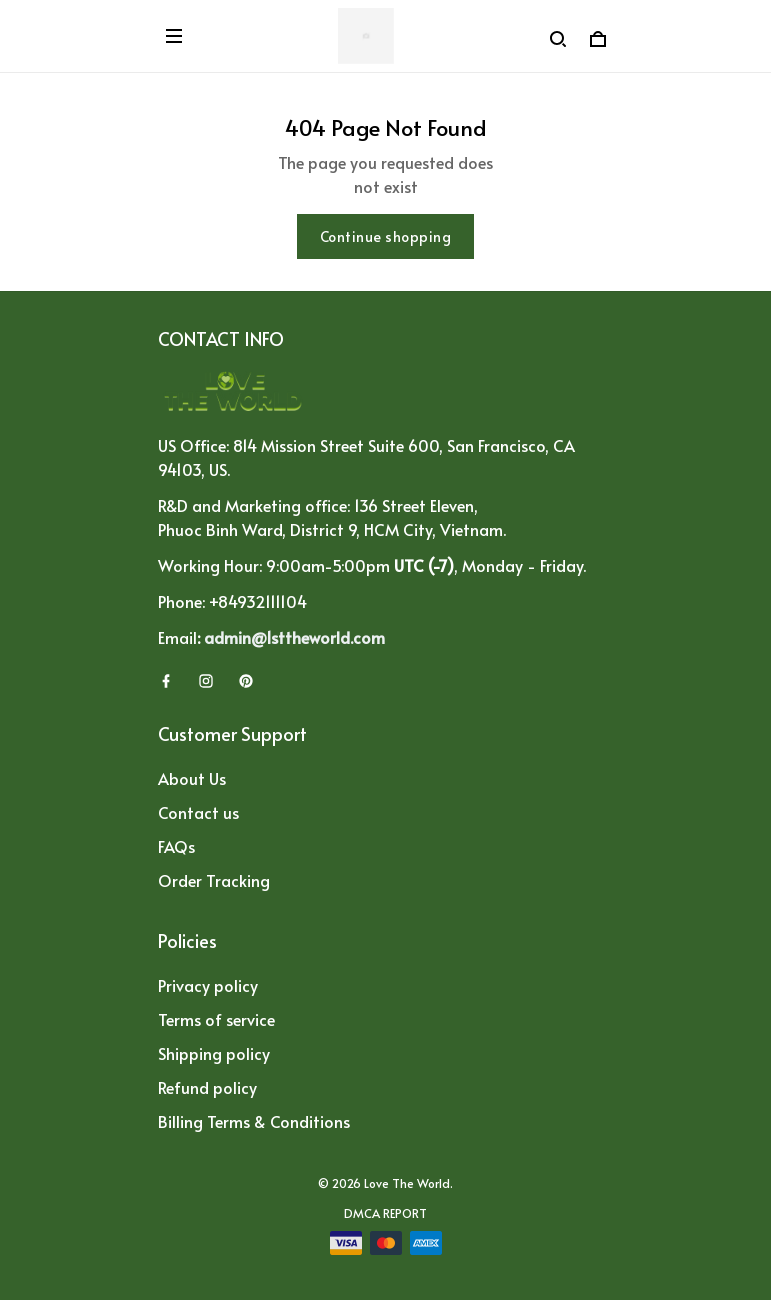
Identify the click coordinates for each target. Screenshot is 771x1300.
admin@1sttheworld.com (294, 637)
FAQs (176, 846)
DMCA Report (385, 1213)
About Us (192, 778)
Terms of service (216, 1019)
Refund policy (207, 1087)
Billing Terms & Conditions (254, 1121)
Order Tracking (214, 880)
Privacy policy (208, 985)
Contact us (198, 812)
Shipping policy (214, 1053)
